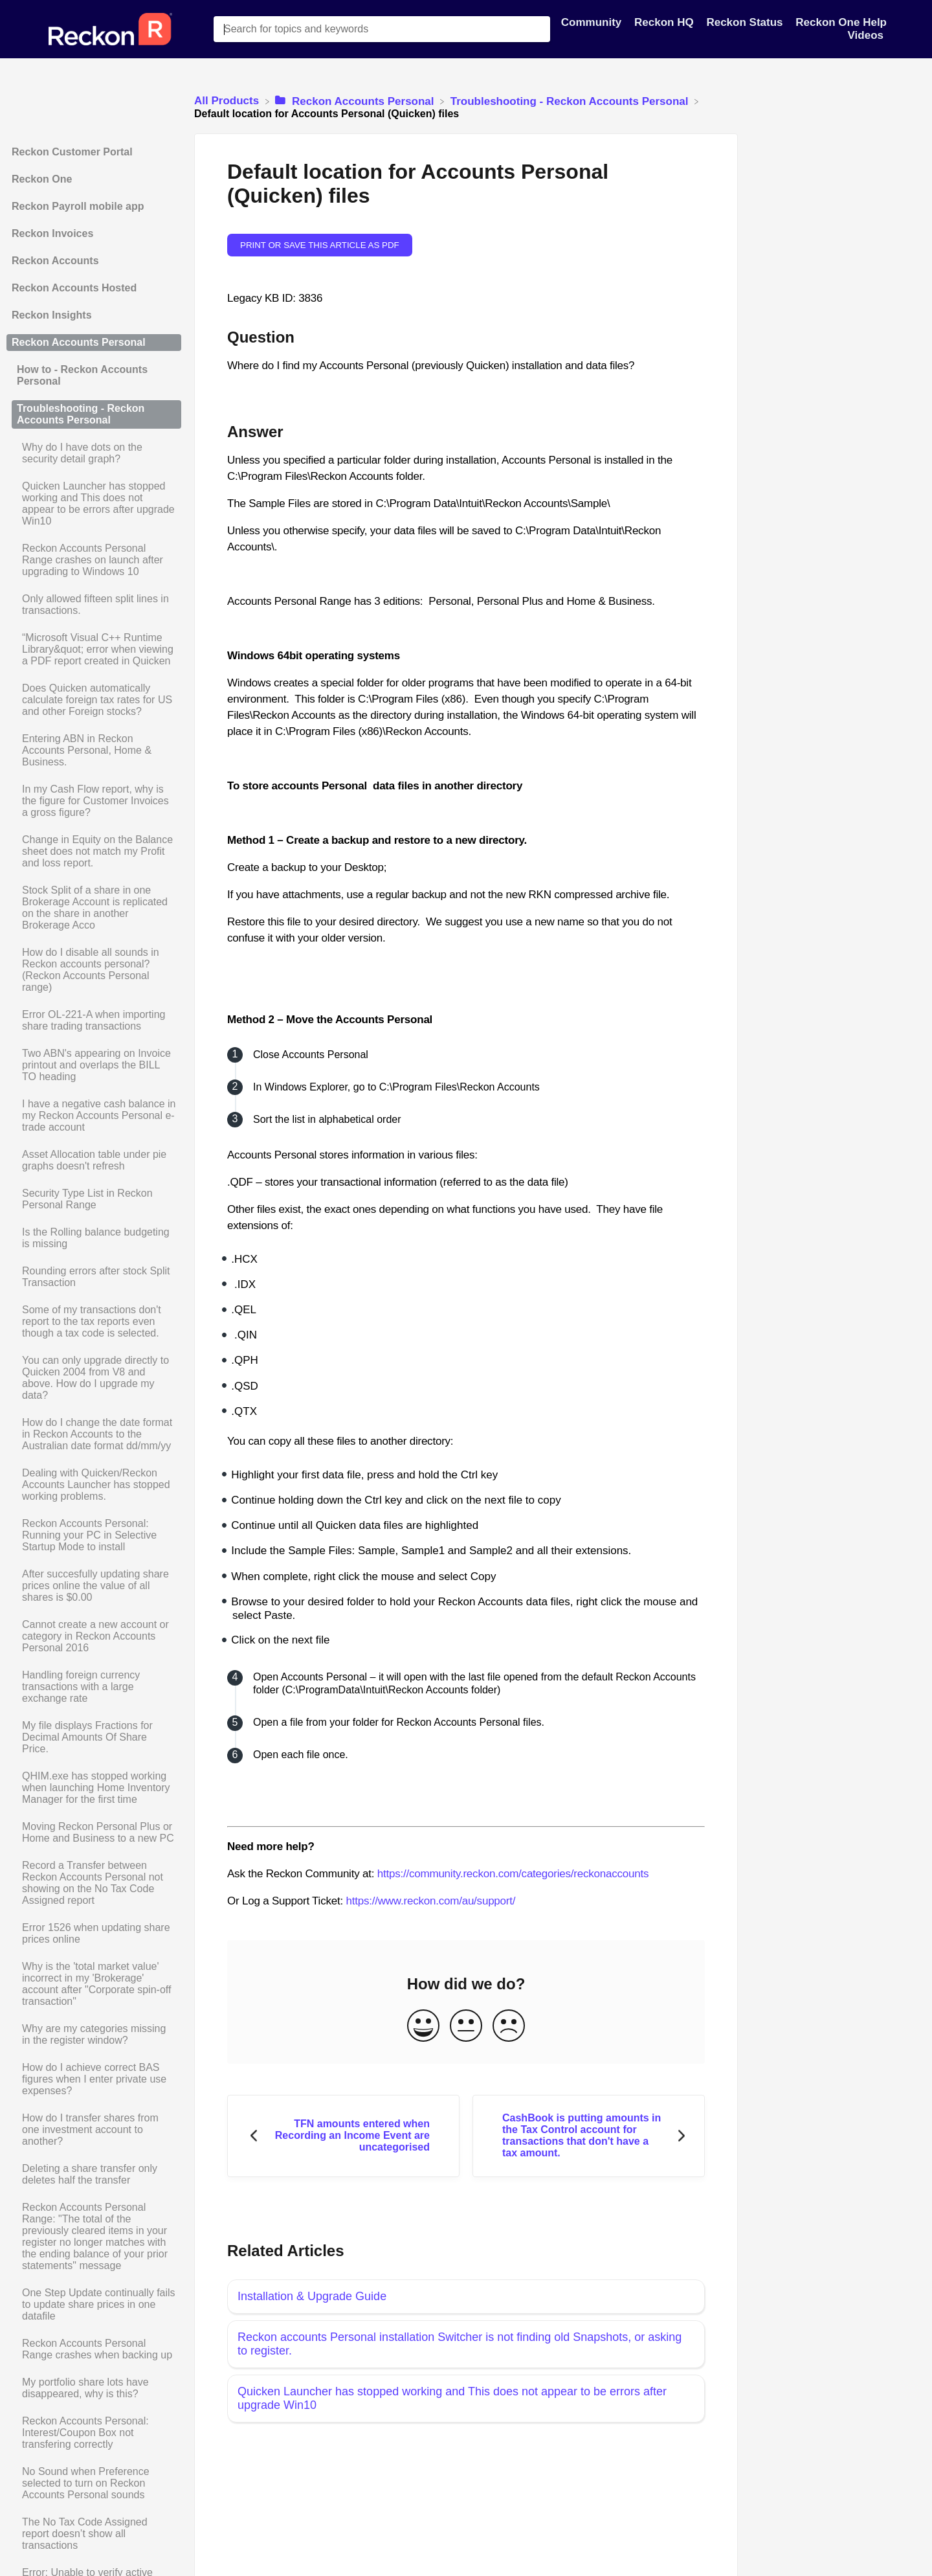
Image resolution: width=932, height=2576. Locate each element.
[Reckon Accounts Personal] (356, 101)
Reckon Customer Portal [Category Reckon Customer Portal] (72, 151)
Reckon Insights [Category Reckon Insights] (52, 315)
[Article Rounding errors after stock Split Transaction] (93, 1277)
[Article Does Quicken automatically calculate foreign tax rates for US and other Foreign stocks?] (93, 700)
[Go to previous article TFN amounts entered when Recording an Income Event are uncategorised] (343, 2136)
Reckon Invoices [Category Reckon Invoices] (52, 233)
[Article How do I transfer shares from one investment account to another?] (93, 2130)
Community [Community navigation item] (593, 22)
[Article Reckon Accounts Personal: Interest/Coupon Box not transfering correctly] (93, 2433)
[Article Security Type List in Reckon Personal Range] (93, 1199)
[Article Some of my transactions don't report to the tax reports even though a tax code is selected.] (93, 1322)
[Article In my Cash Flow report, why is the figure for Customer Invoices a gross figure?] (93, 801)
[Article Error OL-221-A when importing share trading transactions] (93, 1020)
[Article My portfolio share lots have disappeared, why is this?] (93, 2388)
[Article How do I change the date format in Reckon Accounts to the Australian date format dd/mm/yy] (93, 1434)
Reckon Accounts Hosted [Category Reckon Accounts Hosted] (74, 287)
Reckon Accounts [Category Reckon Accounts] (55, 260)
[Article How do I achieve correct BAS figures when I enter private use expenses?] (93, 2079)
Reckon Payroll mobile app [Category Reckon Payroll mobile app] (78, 206)
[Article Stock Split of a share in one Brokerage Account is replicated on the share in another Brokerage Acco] (93, 908)
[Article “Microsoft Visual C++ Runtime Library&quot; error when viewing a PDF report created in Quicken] (93, 649)
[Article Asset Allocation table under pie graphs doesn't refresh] (93, 1160)
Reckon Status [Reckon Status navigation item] (746, 22)
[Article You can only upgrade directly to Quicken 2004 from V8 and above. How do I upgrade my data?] (93, 1378)
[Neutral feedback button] (466, 2026)
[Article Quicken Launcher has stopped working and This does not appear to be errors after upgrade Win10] (93, 504)
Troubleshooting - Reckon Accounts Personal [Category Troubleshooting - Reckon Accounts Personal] (80, 414)
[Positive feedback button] (423, 2026)
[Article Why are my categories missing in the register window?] (93, 2034)
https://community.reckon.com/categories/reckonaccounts (513, 1874)
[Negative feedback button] (509, 2026)
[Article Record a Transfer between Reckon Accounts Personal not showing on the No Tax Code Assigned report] (93, 1883)
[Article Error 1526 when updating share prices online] (93, 1933)
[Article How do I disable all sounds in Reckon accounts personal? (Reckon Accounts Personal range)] (93, 970)
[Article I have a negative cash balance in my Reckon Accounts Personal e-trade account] (93, 1116)
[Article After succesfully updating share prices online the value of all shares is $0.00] (93, 1586)
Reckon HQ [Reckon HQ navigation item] (665, 22)
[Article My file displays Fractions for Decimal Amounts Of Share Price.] (93, 1737)
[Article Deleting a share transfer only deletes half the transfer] (93, 2174)
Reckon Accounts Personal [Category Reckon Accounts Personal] (79, 342)
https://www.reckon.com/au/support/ (430, 1901)
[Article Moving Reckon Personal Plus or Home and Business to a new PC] (93, 1832)
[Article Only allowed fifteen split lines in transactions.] (93, 605)
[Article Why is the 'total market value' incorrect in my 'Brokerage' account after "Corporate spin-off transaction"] (93, 1984)
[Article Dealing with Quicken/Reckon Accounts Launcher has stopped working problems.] (93, 1485)
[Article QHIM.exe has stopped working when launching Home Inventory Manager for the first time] (93, 1788)
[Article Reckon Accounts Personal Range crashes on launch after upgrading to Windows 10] (93, 560)
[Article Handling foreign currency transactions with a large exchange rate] (93, 1687)
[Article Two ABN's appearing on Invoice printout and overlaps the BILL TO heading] (93, 1065)
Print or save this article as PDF (319, 245)
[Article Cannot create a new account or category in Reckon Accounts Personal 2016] (93, 1636)
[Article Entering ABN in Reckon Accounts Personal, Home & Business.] (93, 750)
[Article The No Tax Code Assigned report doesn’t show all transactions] (93, 2534)
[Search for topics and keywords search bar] (382, 29)
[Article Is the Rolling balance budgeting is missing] (93, 1238)
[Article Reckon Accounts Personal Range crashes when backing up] (93, 2349)
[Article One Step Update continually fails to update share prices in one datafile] (93, 2305)
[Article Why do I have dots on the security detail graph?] (93, 453)
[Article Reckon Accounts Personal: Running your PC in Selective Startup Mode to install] (93, 1535)
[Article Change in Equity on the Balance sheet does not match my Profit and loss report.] (93, 851)
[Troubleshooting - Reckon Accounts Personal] (570, 101)
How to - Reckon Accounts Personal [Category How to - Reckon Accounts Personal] (82, 375)
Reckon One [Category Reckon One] (42, 179)
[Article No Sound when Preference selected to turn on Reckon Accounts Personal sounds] (93, 2483)
